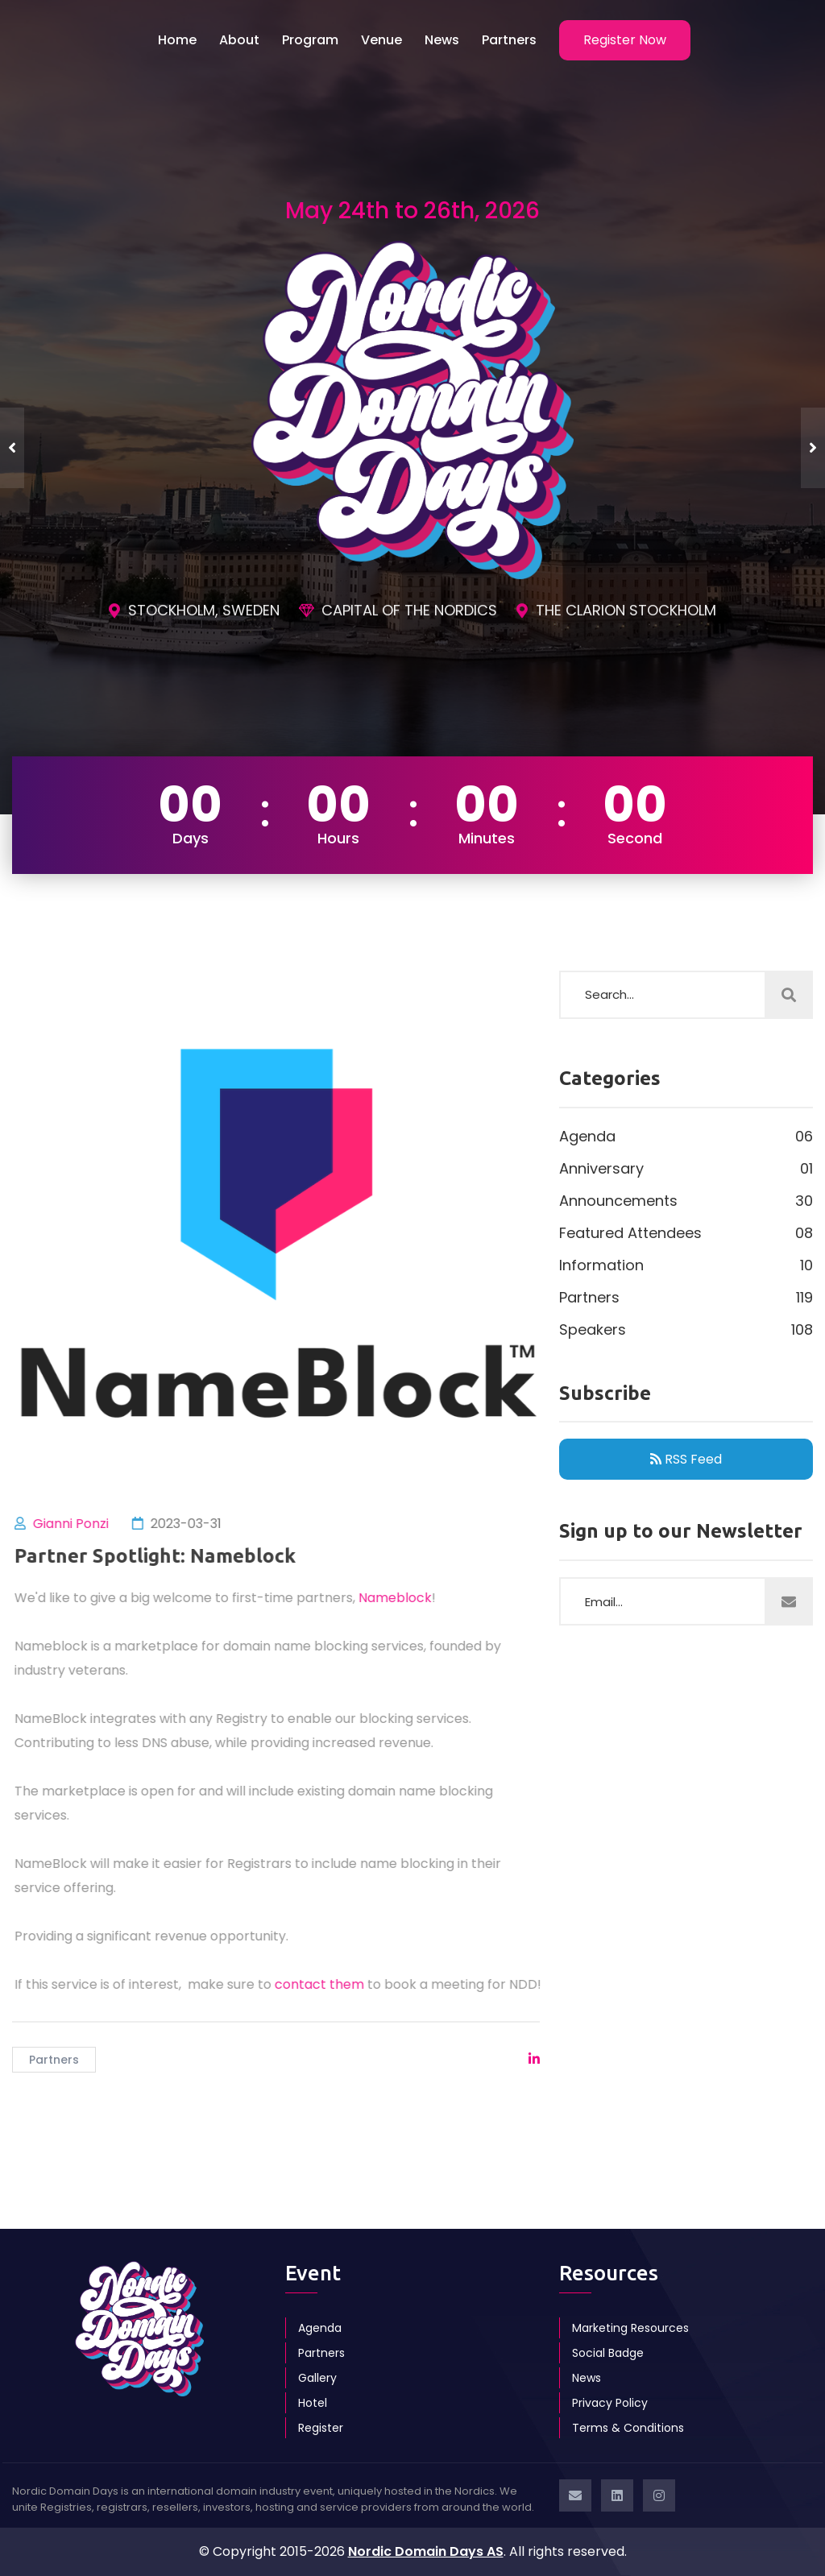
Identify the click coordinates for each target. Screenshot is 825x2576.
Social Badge (608, 2353)
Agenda (686, 1136)
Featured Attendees (686, 1233)
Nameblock (403, 1597)
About (239, 40)
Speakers (686, 1330)
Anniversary (686, 1169)
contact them (327, 1984)
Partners (509, 40)
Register (320, 2428)
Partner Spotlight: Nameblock (163, 1556)
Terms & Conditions (628, 2428)
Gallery (317, 2378)
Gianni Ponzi (79, 1523)
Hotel (312, 2403)
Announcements (686, 1201)
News (442, 40)
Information (686, 1265)
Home (177, 40)
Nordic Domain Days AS (426, 2551)
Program (310, 40)
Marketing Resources (630, 2328)
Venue (381, 40)
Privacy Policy (610, 2403)
